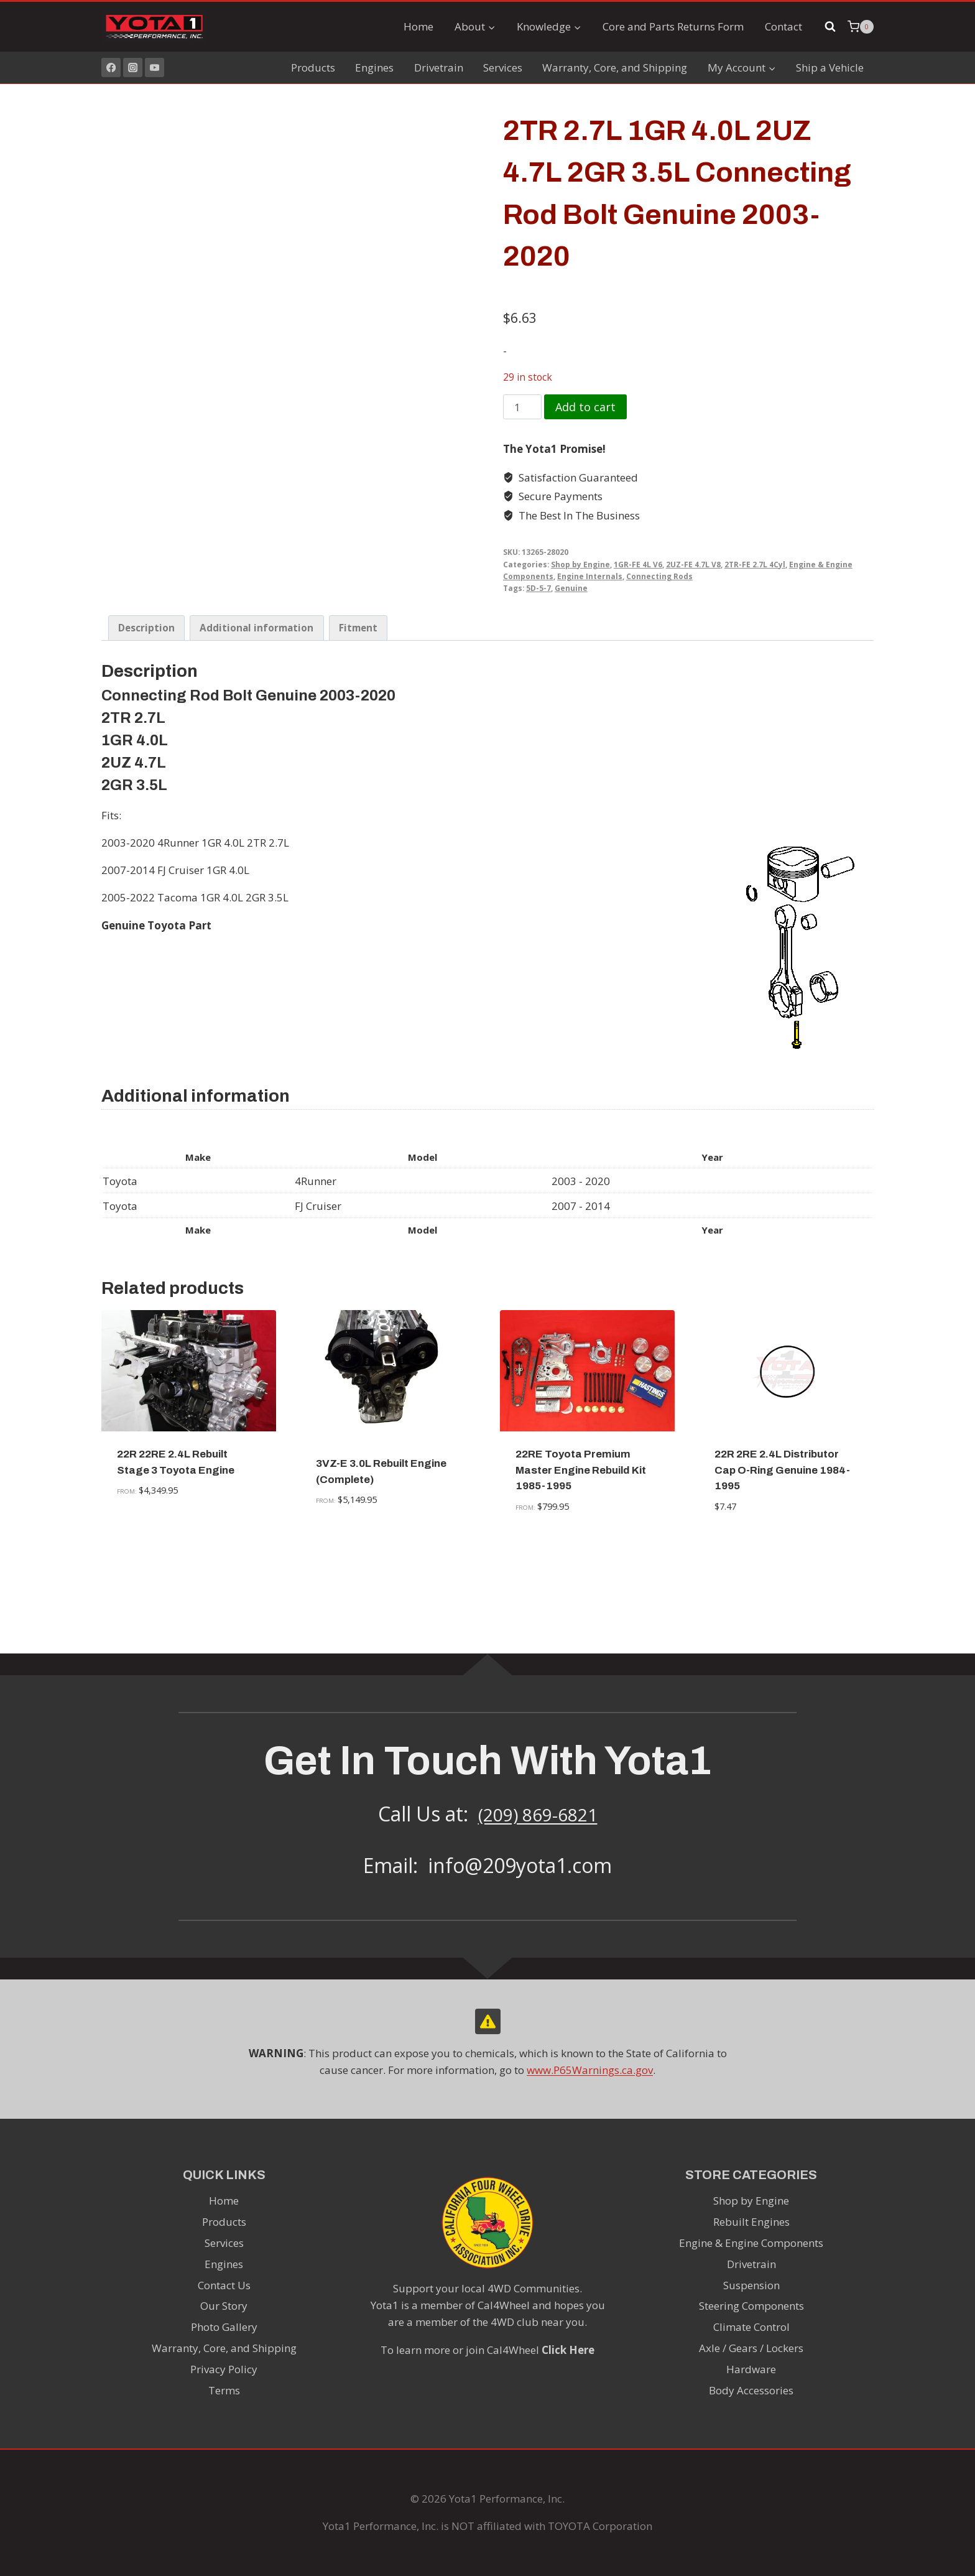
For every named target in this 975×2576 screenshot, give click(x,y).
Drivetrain (438, 67)
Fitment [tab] (358, 720)
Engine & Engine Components (751, 2243)
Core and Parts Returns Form (673, 26)
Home (418, 26)
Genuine (571, 588)
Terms (224, 2391)
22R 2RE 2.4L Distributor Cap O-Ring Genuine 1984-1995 (782, 1561)
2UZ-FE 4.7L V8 (693, 564)
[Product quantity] (522, 406)
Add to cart (585, 406)
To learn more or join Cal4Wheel (487, 2350)
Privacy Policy (223, 2370)
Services (502, 67)
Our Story (223, 2306)
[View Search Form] (830, 27)
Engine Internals (589, 576)
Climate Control (751, 2327)
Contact (783, 26)
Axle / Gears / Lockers (751, 2348)
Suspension (751, 2285)
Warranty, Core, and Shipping (614, 67)
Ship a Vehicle (830, 67)
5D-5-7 (538, 588)
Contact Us (224, 2285)
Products (313, 67)
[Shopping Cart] (861, 27)
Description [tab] (146, 720)
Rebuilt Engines (751, 2222)
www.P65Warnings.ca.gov (590, 2070)
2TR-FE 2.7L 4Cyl (754, 564)
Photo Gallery (224, 2327)
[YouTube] (154, 67)
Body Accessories (751, 2391)
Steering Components (751, 2306)
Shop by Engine (580, 564)
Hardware (751, 2370)
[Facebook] (111, 67)
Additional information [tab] (256, 720)
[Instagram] (132, 67)
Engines (374, 67)
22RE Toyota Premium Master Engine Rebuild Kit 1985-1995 (580, 1561)
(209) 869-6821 (537, 1813)
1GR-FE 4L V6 (638, 564)
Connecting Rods (659, 576)
